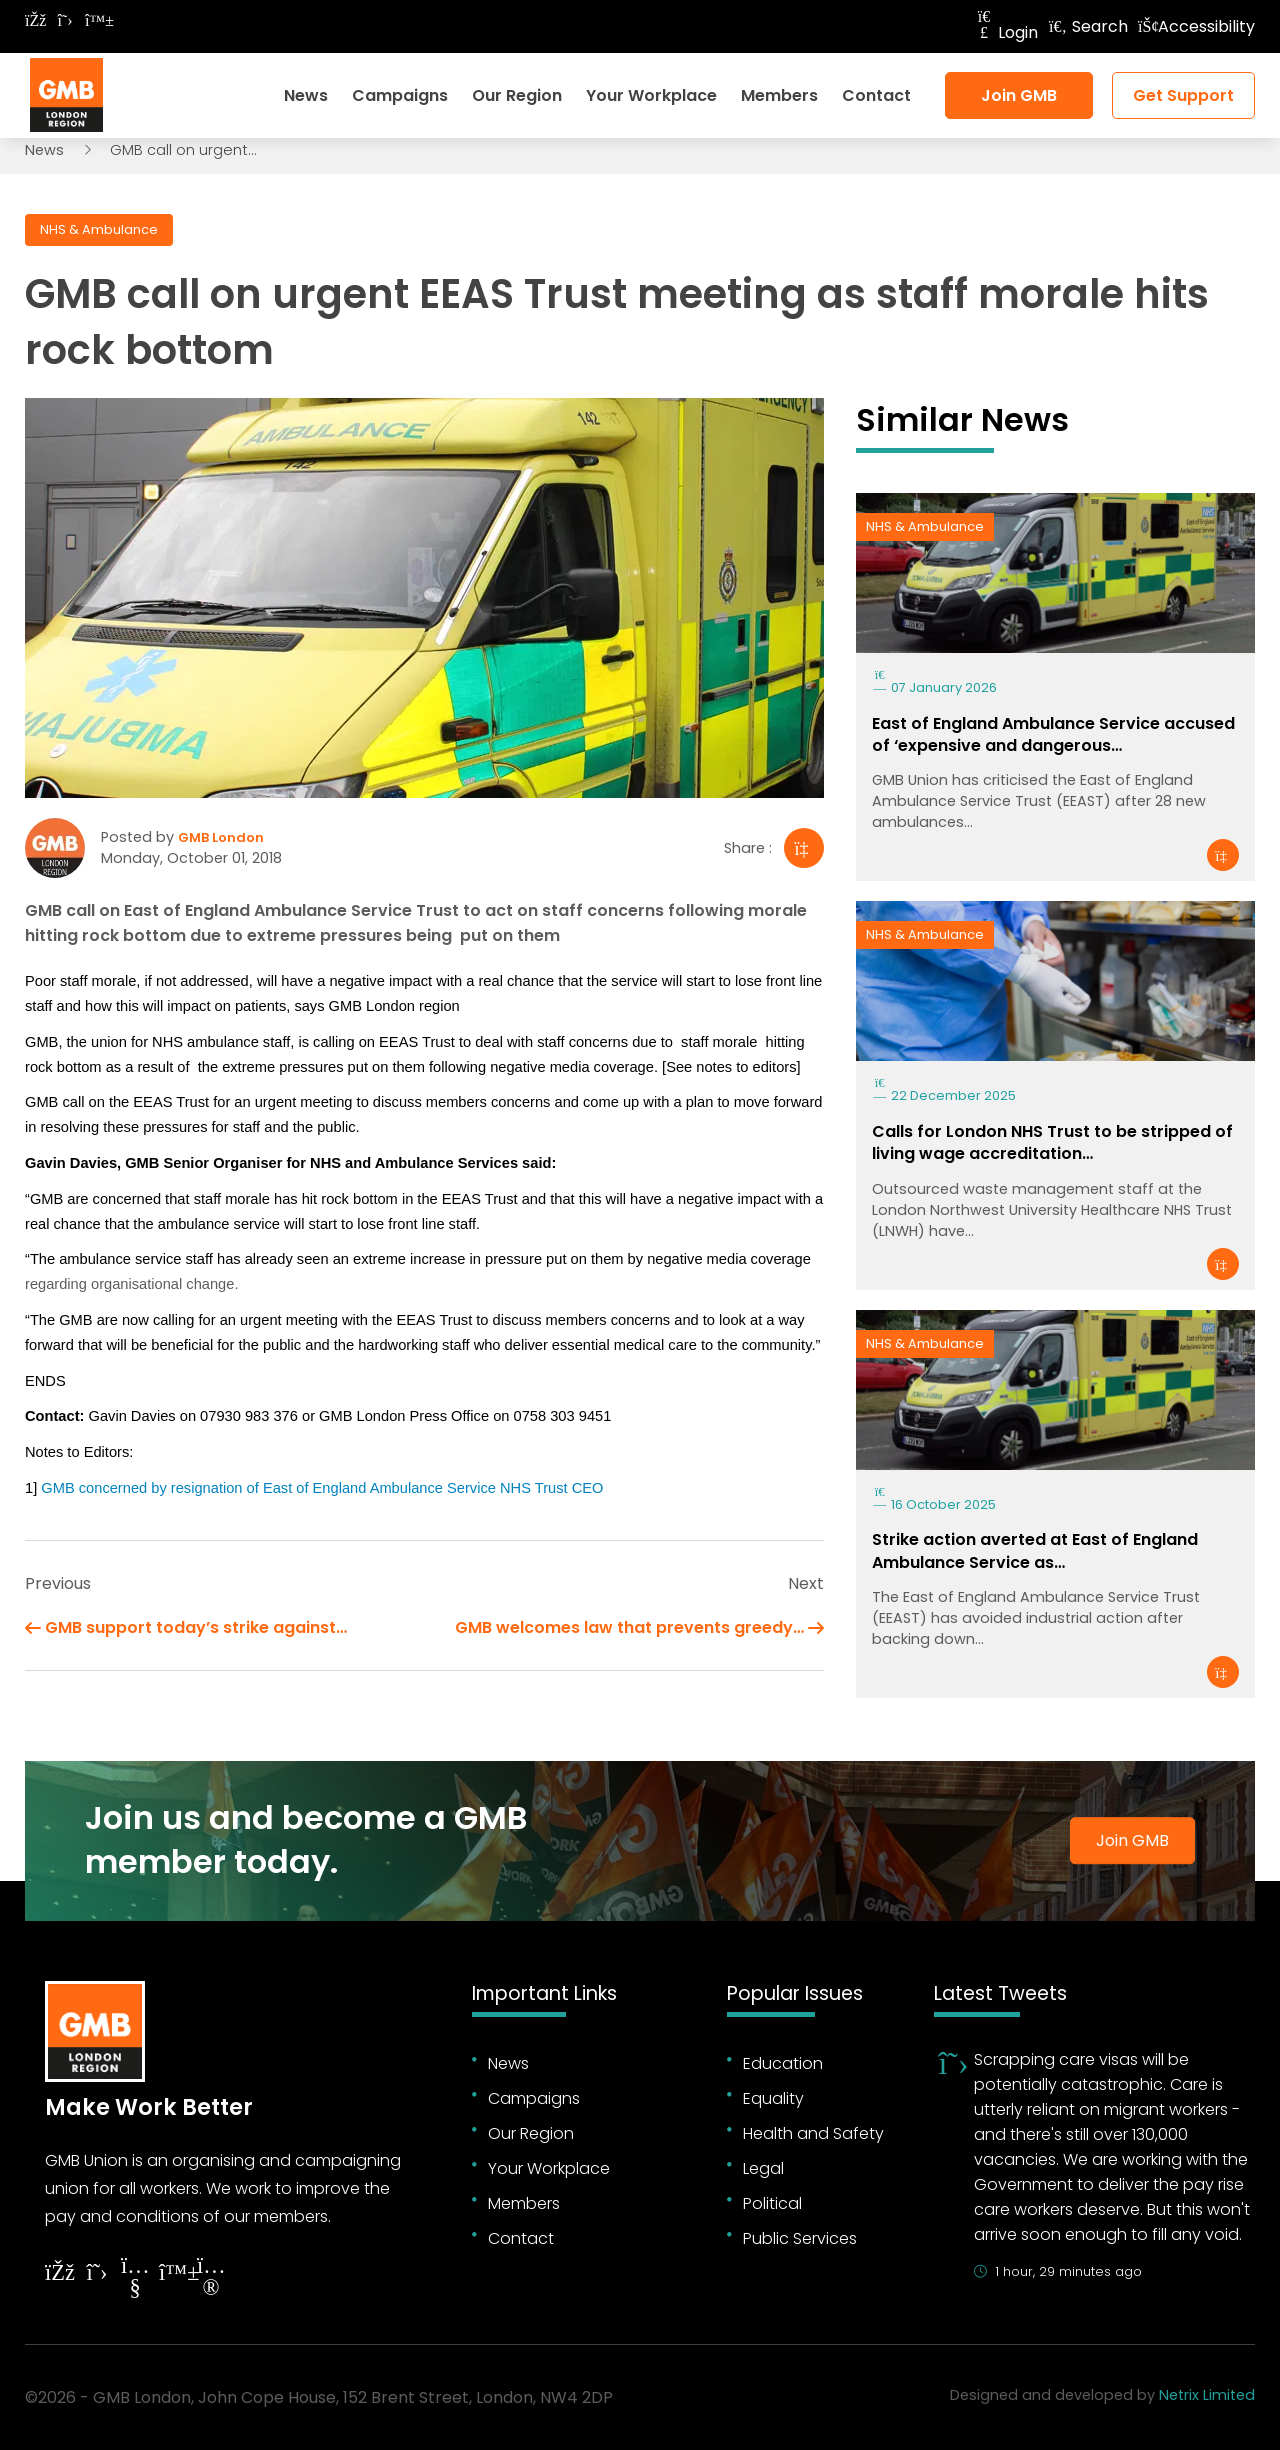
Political (772, 2203)
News (306, 95)
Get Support (1183, 95)
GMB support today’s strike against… (196, 1627)
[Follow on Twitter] (65, 20)
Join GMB (1019, 95)
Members (779, 95)
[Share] (804, 848)
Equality (773, 2098)
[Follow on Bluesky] (95, 20)
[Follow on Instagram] (211, 2279)
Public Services (800, 2238)
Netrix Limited (1207, 2395)
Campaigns (400, 95)
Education (783, 2063)
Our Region (517, 95)
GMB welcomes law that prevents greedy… (629, 1627)
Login (1006, 32)
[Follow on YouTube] (135, 2279)
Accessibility (1196, 26)
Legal (763, 2168)
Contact (876, 95)
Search (1088, 26)
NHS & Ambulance (99, 229)
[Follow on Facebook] (35, 20)
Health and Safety (813, 2133)
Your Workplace (651, 95)
